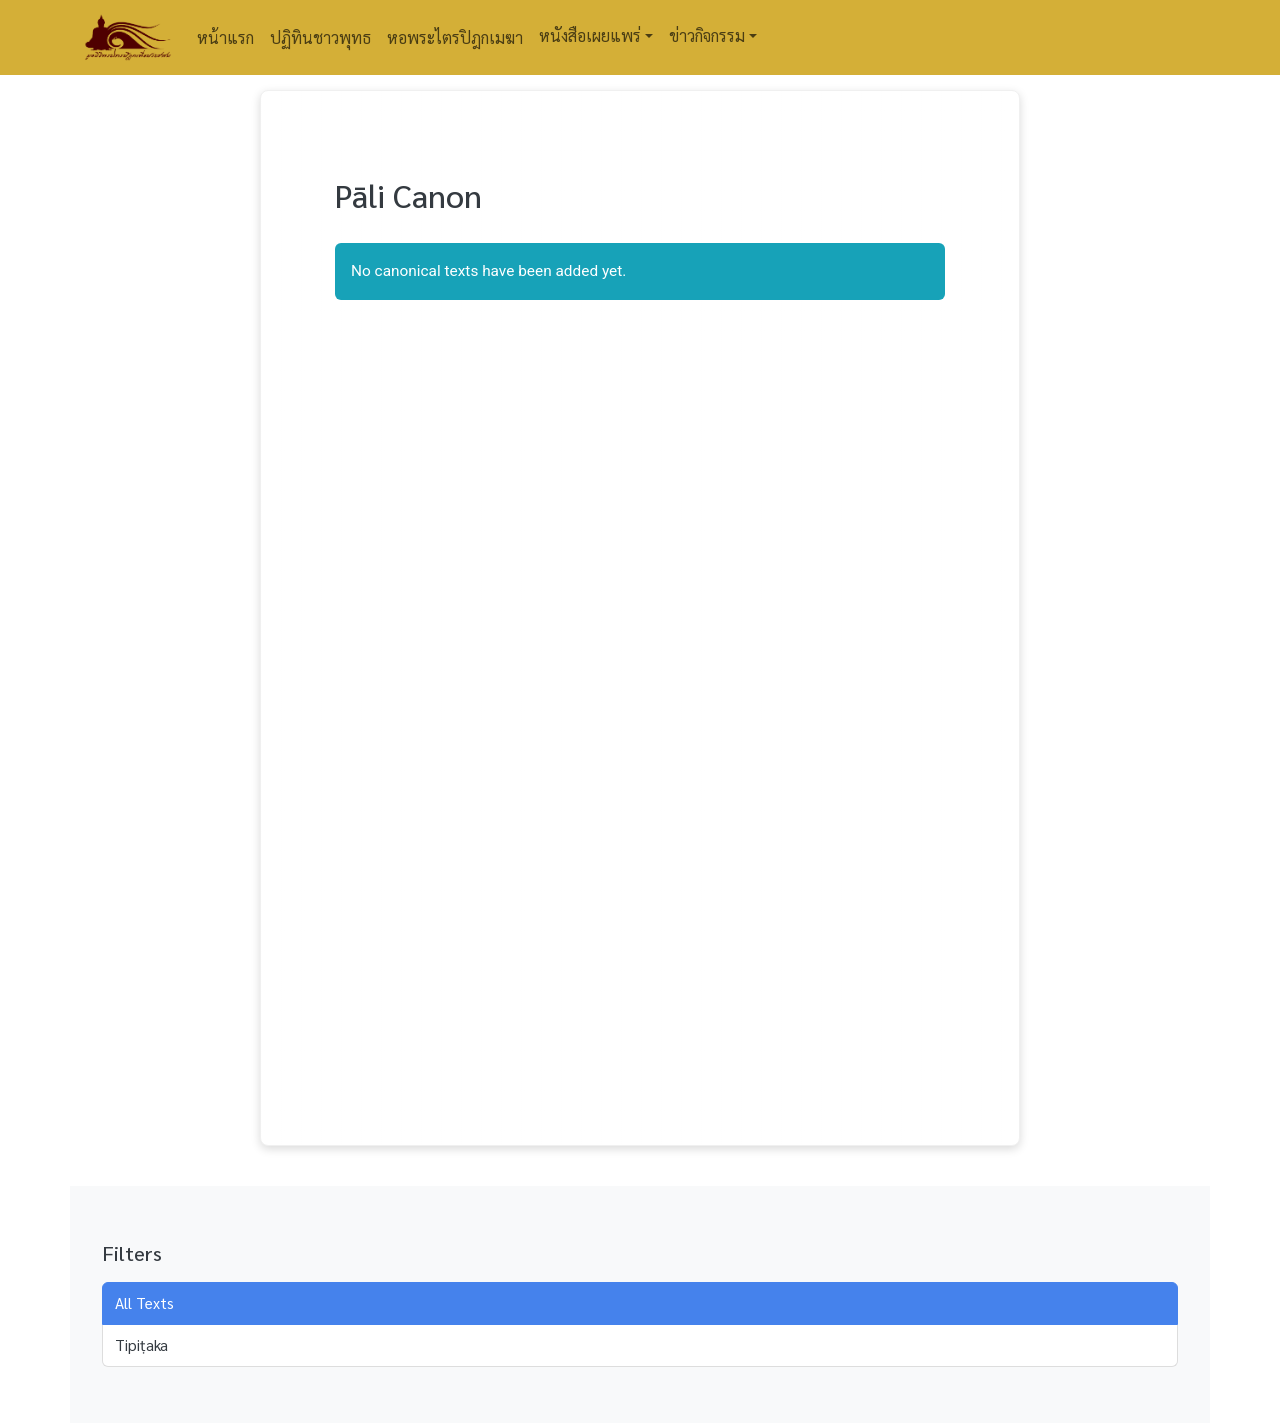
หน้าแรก (225, 37)
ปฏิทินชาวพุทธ (320, 37)
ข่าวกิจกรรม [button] (707, 35)
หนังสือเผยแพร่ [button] (590, 35)
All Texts (144, 1303)
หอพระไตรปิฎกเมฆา (455, 37)
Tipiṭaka (141, 1345)
